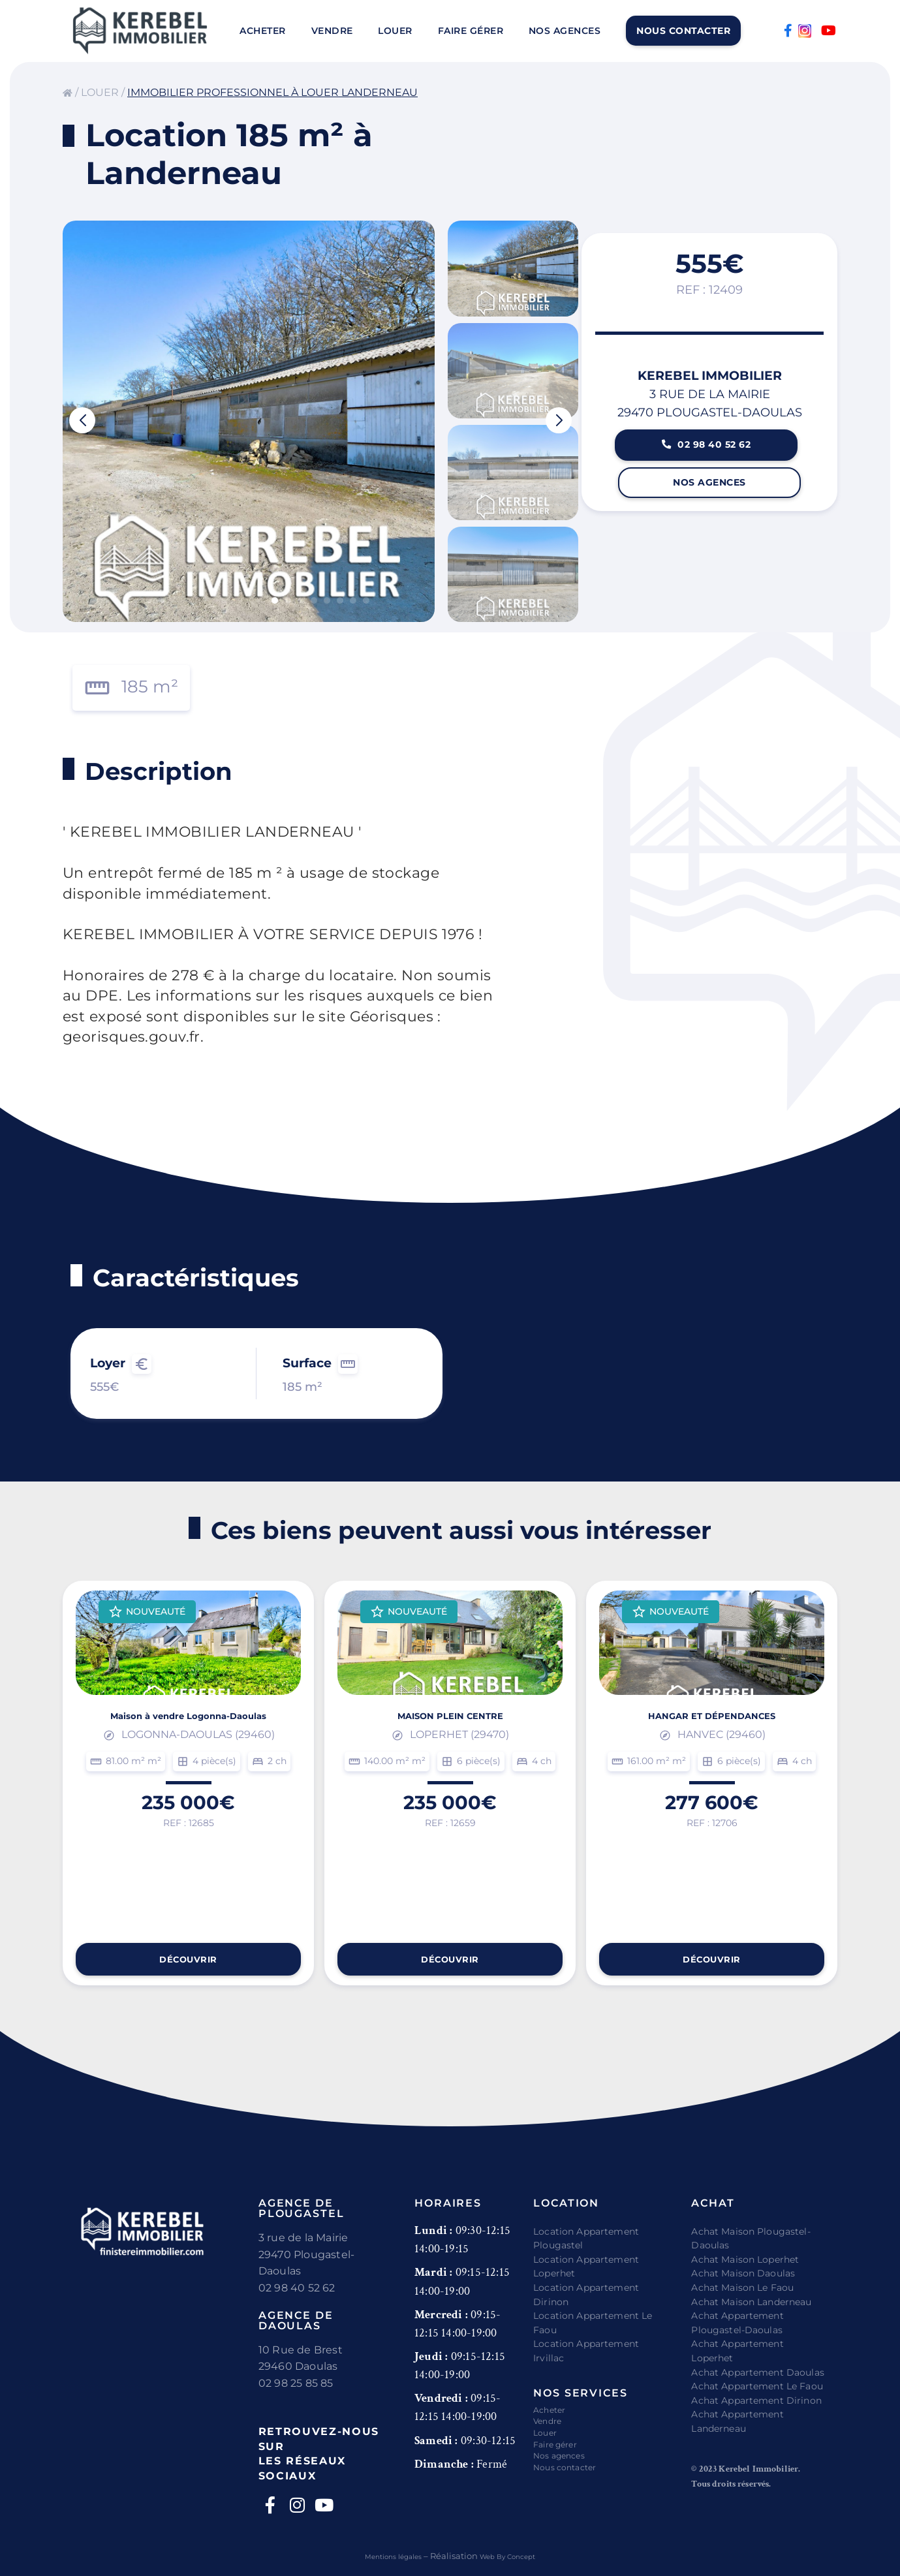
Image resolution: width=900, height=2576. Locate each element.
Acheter (263, 31)
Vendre (332, 31)
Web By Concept (515, 2556)
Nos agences (565, 31)
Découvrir (188, 1955)
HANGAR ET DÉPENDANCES (711, 1753)
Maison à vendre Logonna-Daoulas (188, 1753)
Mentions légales (386, 2556)
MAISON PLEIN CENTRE (450, 1753)
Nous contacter (683, 31)
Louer (395, 31)
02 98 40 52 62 (710, 471)
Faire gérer (471, 31)
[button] (82, 420)
